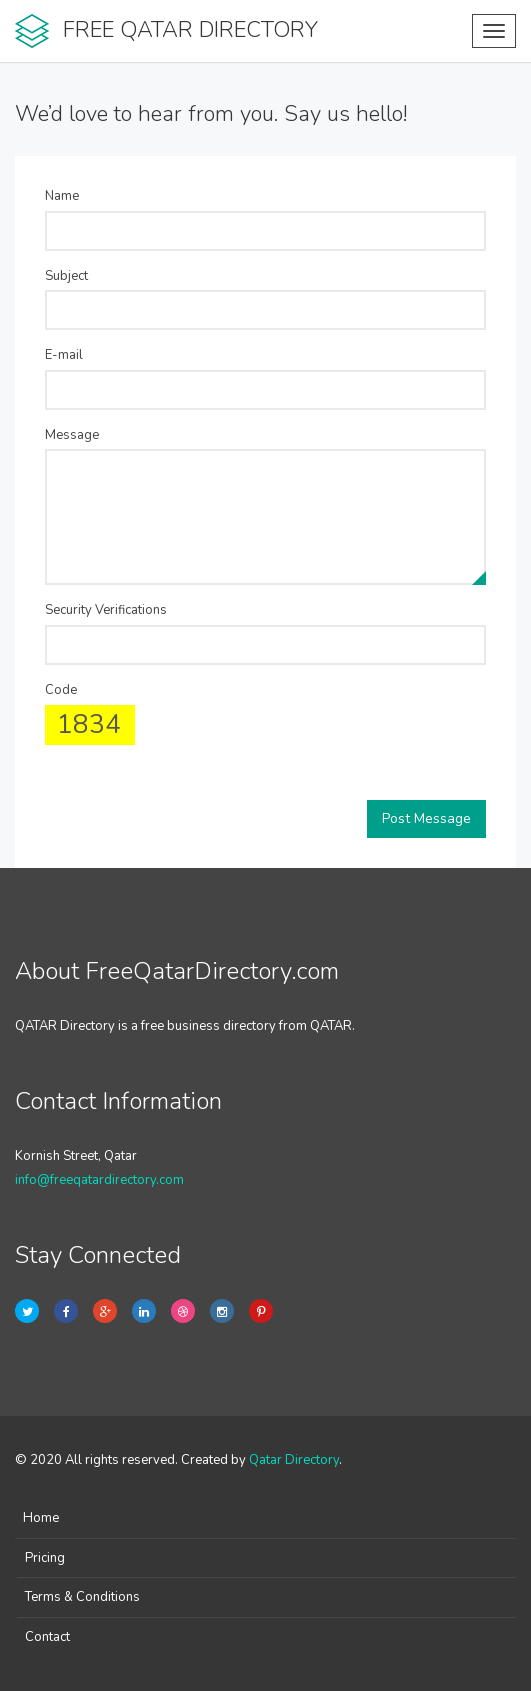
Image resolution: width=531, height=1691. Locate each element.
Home (41, 1518)
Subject (66, 276)
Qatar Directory (294, 1460)
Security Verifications (106, 610)
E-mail (64, 355)
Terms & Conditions (82, 1597)
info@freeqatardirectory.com (99, 1180)
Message (72, 435)
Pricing (45, 1558)
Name (62, 196)
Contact (47, 1637)
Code (61, 690)
